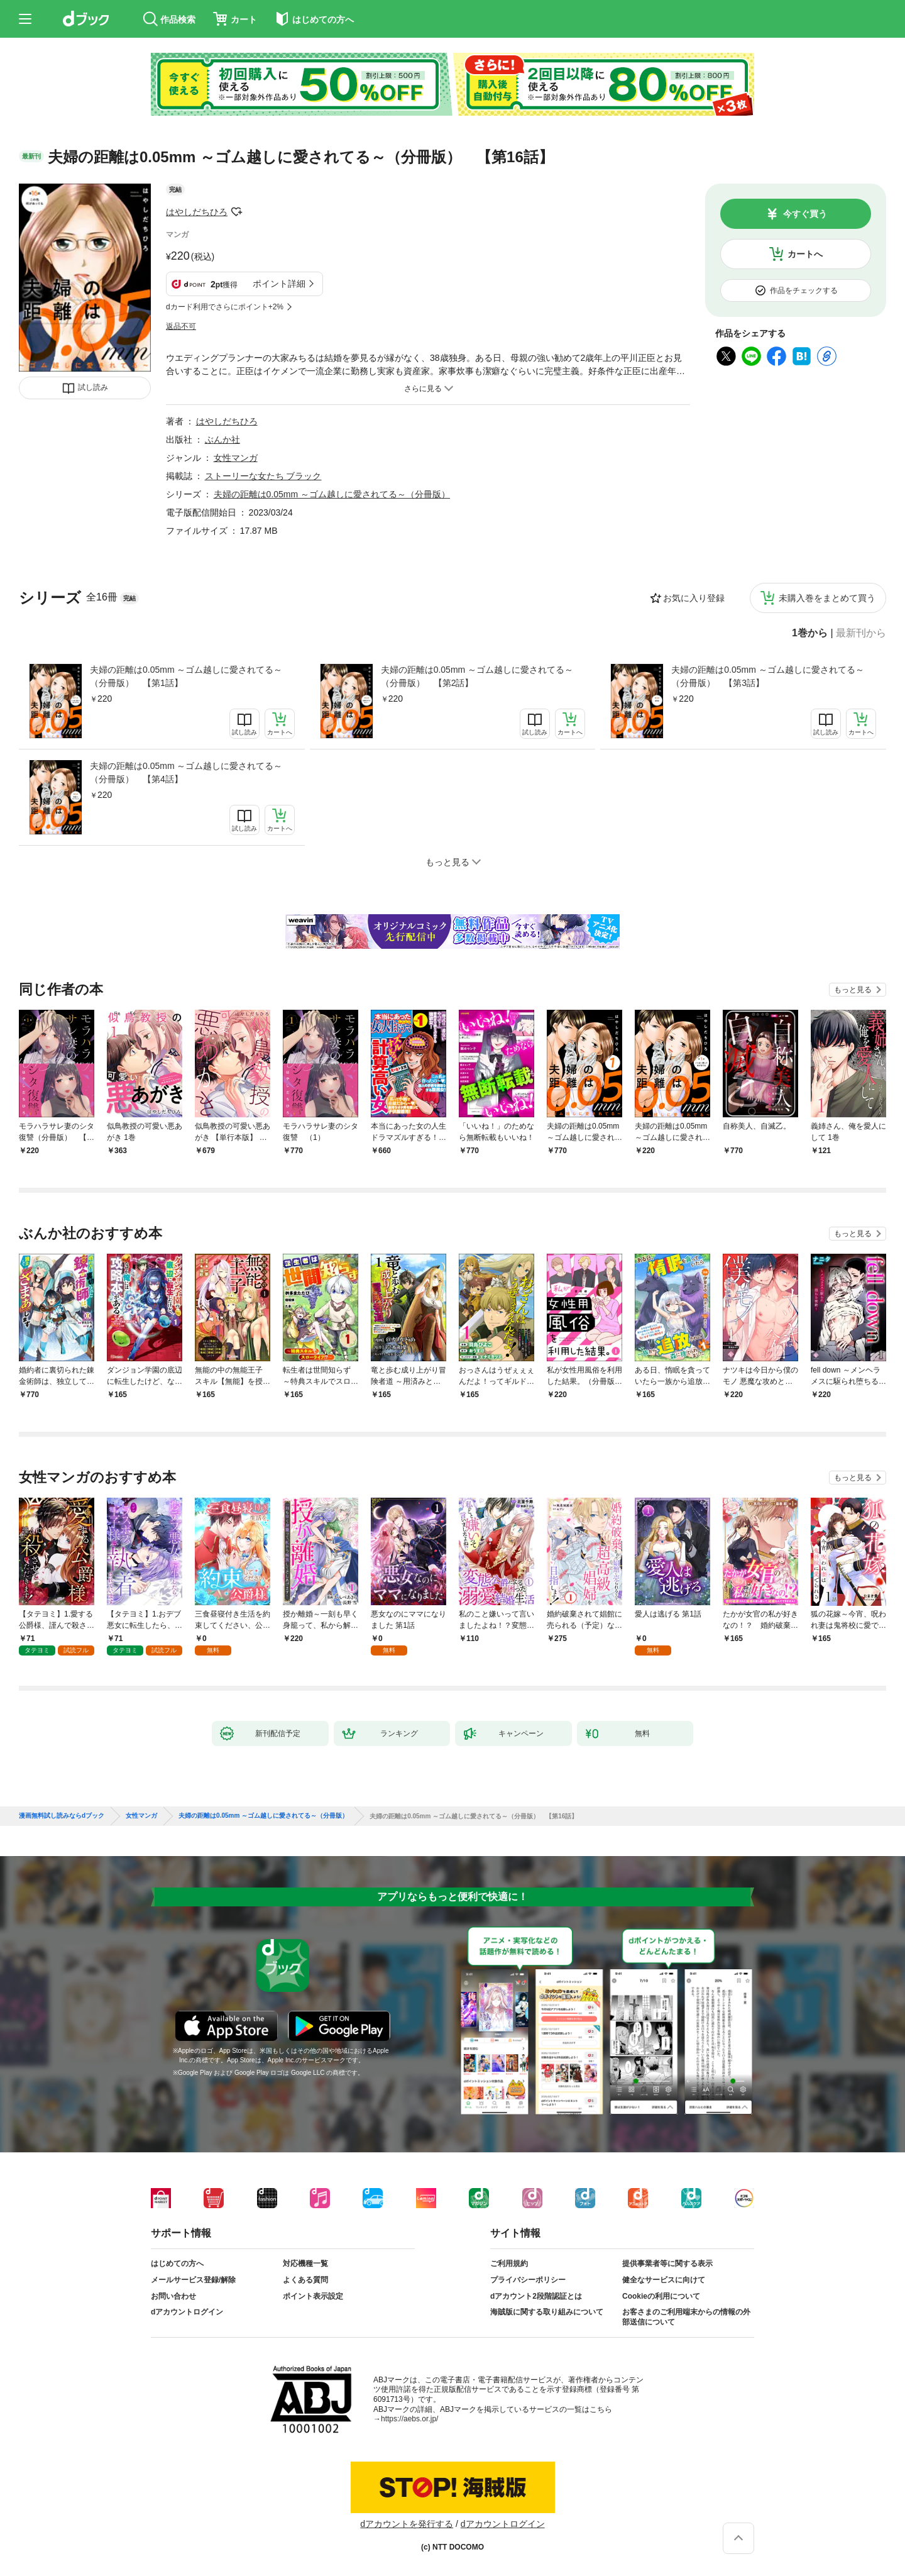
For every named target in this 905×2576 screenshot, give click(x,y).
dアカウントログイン (187, 2312)
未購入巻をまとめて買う (827, 598)
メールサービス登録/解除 (193, 2279)
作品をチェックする (804, 290)
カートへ (805, 254)
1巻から (810, 633)
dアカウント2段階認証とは (536, 2296)
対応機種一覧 (305, 2263)
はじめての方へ (177, 2263)
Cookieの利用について (661, 2296)
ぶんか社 (222, 439)
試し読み (93, 387)
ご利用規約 (509, 2263)
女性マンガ (236, 458)
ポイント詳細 (279, 284)
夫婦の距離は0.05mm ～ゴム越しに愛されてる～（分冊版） (332, 494)
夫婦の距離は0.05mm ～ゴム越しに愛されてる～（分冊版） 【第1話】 (186, 676)
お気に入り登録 (694, 598)
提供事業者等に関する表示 (667, 2263)
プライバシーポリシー (528, 2279)
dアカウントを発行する (406, 2524)
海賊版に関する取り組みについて (546, 2312)
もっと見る (853, 989)
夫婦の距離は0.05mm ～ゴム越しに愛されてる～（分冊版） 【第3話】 (767, 676)
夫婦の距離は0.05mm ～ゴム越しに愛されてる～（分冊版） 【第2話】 (477, 676)
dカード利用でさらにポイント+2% (224, 306)
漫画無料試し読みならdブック (61, 1816)
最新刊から (861, 633)
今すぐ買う (805, 214)
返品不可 (181, 326)
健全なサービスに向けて (663, 2279)
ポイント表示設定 (313, 2296)
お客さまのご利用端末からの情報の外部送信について (686, 2317)
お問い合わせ (173, 2296)
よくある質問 (305, 2279)
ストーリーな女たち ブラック (263, 476)
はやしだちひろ (197, 212)
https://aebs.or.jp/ (409, 2418)
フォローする (236, 212)
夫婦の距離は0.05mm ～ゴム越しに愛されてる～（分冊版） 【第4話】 (186, 772)
